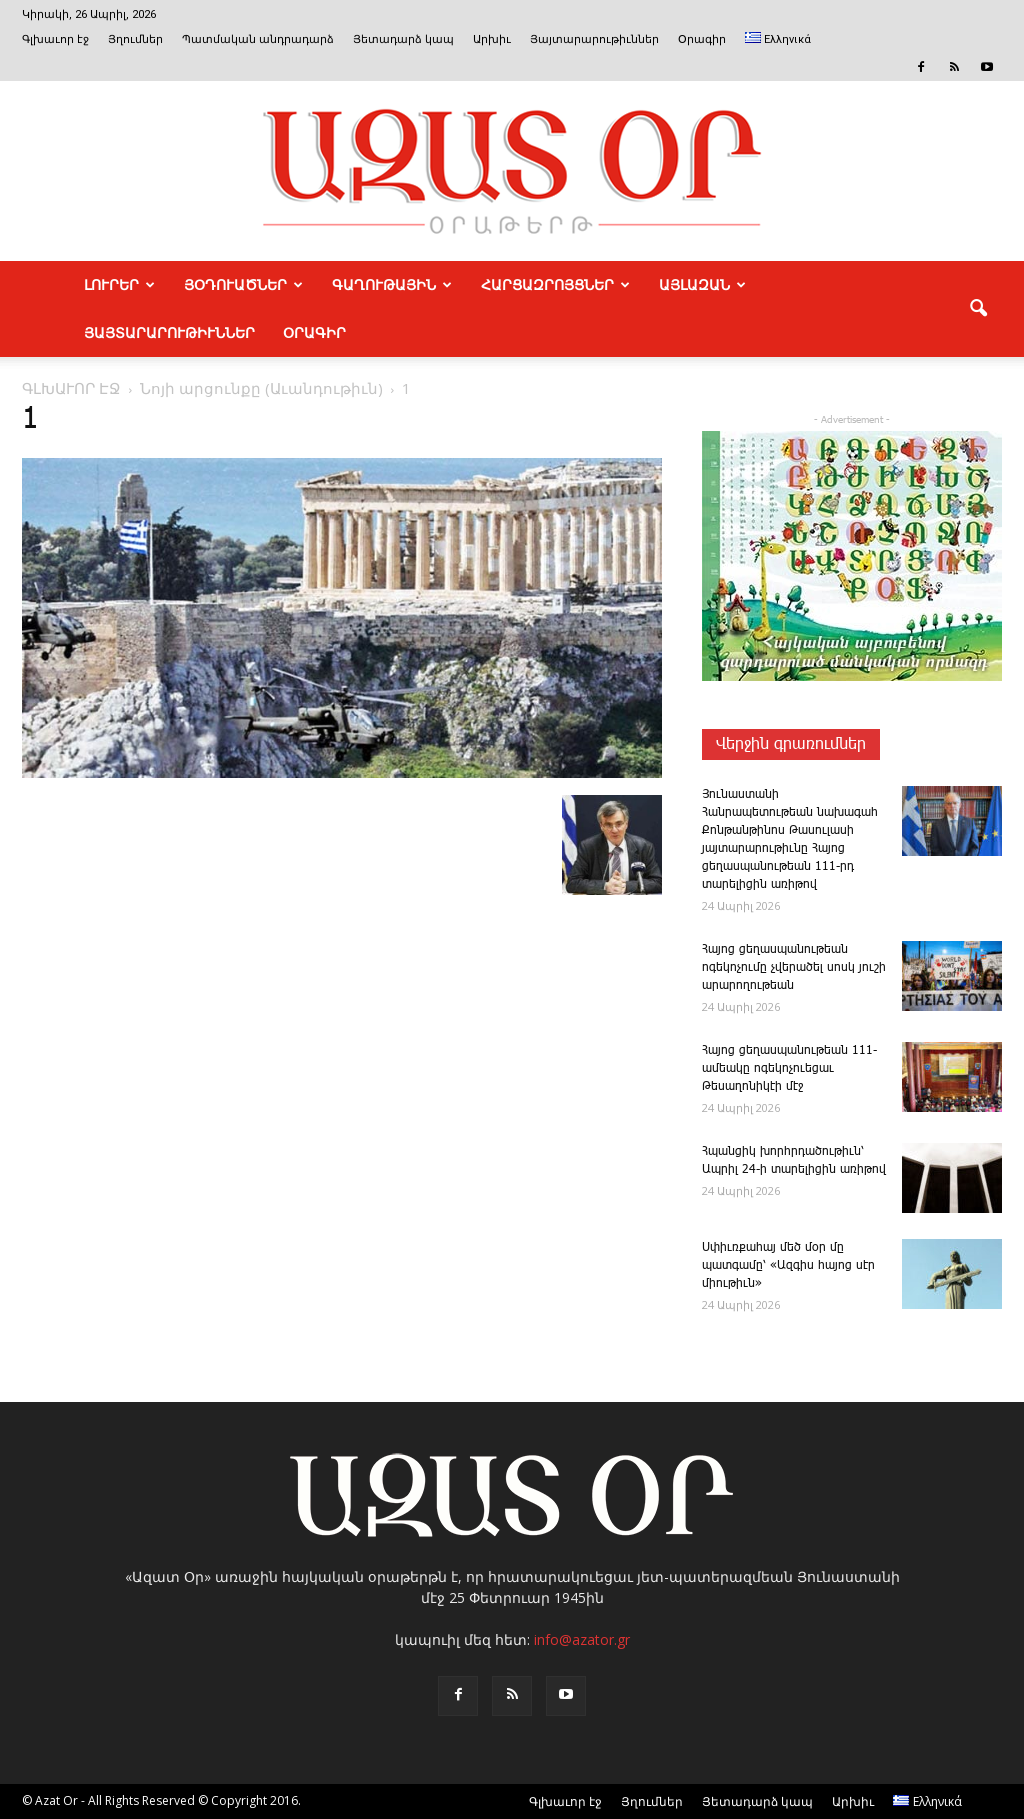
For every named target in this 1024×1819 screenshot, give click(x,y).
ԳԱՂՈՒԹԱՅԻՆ (392, 285)
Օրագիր (702, 39)
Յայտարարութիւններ (594, 39)
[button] (978, 309)
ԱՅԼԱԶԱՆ (702, 285)
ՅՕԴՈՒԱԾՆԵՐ (243, 285)
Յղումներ (135, 39)
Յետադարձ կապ (403, 39)
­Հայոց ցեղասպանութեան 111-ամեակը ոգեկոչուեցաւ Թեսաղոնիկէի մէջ (789, 1068)
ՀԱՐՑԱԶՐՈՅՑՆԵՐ (555, 285)
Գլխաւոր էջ (55, 39)
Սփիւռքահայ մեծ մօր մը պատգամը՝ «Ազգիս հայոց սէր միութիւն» (788, 1265)
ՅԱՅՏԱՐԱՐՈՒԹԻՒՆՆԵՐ (169, 333)
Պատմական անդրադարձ (258, 39)
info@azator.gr (582, 1639)
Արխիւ (492, 39)
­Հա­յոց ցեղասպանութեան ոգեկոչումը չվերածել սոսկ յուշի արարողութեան (794, 967)
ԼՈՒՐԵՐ (119, 285)
